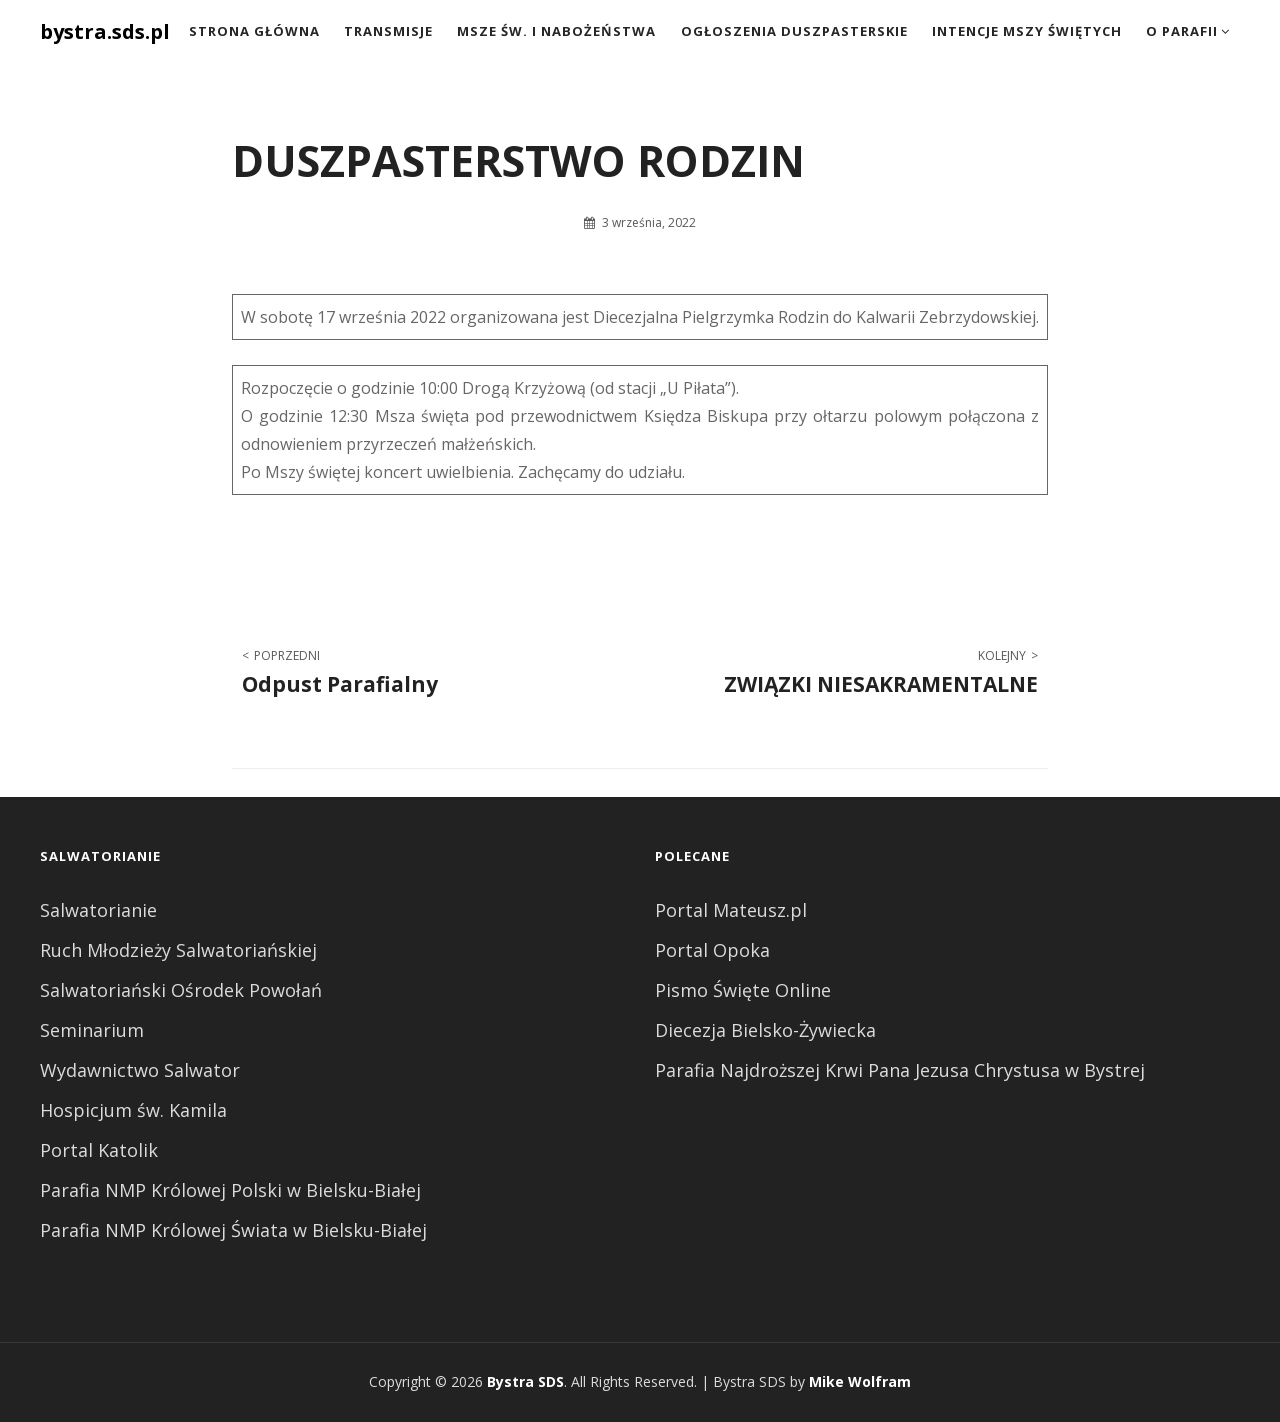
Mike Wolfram (860, 1381)
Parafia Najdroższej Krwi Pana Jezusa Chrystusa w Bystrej (900, 1070)
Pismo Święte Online (743, 990)
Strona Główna (254, 31)
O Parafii (1182, 31)
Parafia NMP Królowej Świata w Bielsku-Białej (233, 1230)
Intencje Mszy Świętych (1027, 31)
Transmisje (388, 31)
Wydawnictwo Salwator (140, 1070)
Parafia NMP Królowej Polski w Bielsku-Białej (230, 1190)
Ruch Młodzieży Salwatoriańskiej (178, 950)
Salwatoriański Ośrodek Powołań (181, 990)
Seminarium (92, 1030)
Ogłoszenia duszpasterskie (794, 31)
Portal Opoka (712, 950)
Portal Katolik (99, 1150)
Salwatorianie (98, 910)
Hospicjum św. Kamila (133, 1110)
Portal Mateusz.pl (731, 910)
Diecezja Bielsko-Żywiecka (765, 1030)
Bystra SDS (525, 1381)
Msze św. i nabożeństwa (556, 31)
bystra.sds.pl (105, 31)
